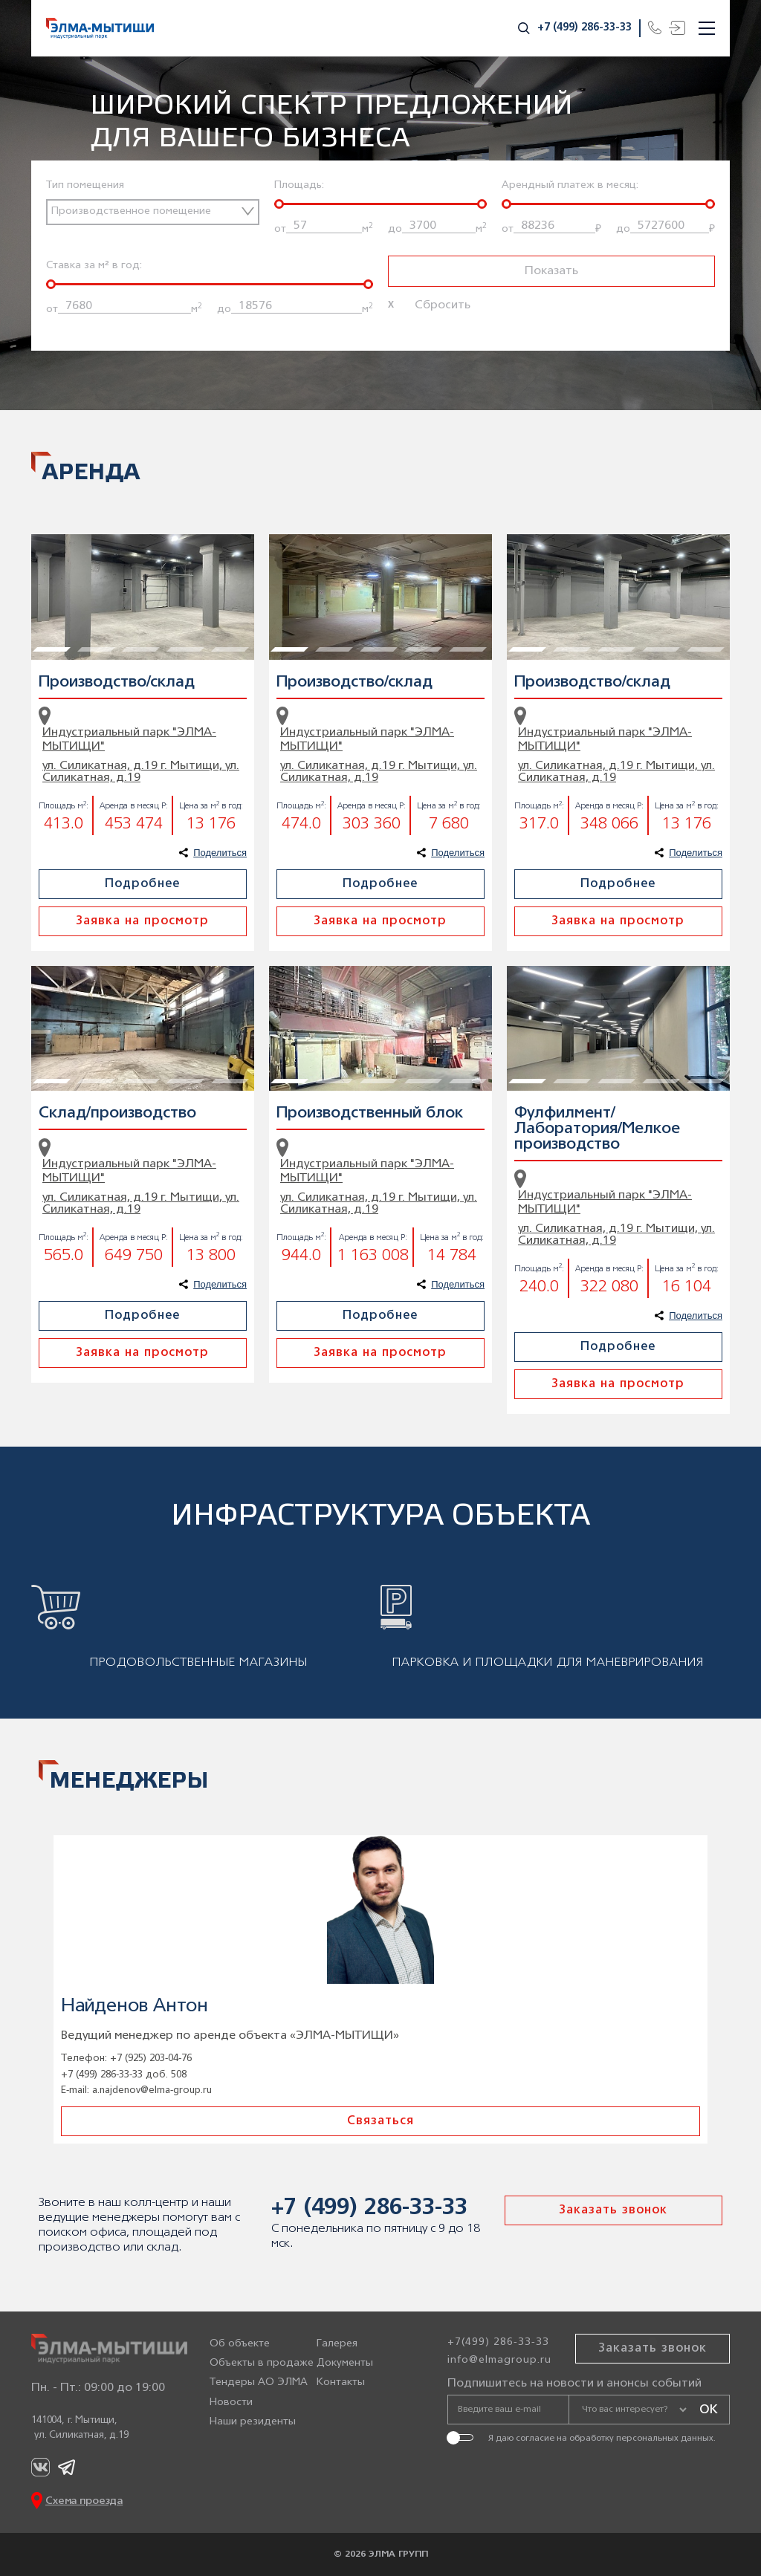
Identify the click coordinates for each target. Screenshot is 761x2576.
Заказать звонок (613, 2210)
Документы (345, 2363)
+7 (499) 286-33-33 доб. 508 (124, 2075)
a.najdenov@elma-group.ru (152, 2090)
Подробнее (142, 884)
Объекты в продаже (262, 2363)
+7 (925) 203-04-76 (151, 2058)
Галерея (337, 2344)
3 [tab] (131, 541)
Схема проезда (84, 2501)
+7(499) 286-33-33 (498, 2342)
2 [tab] (87, 541)
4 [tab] (176, 541)
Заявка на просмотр (142, 921)
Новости (231, 2402)
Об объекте (240, 2344)
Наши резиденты (253, 2422)
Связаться (380, 2121)
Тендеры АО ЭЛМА (259, 2382)
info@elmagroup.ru (499, 2360)
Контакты (341, 2382)
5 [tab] (220, 541)
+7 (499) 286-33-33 (584, 28)
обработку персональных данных (641, 2438)
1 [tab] (42, 541)
